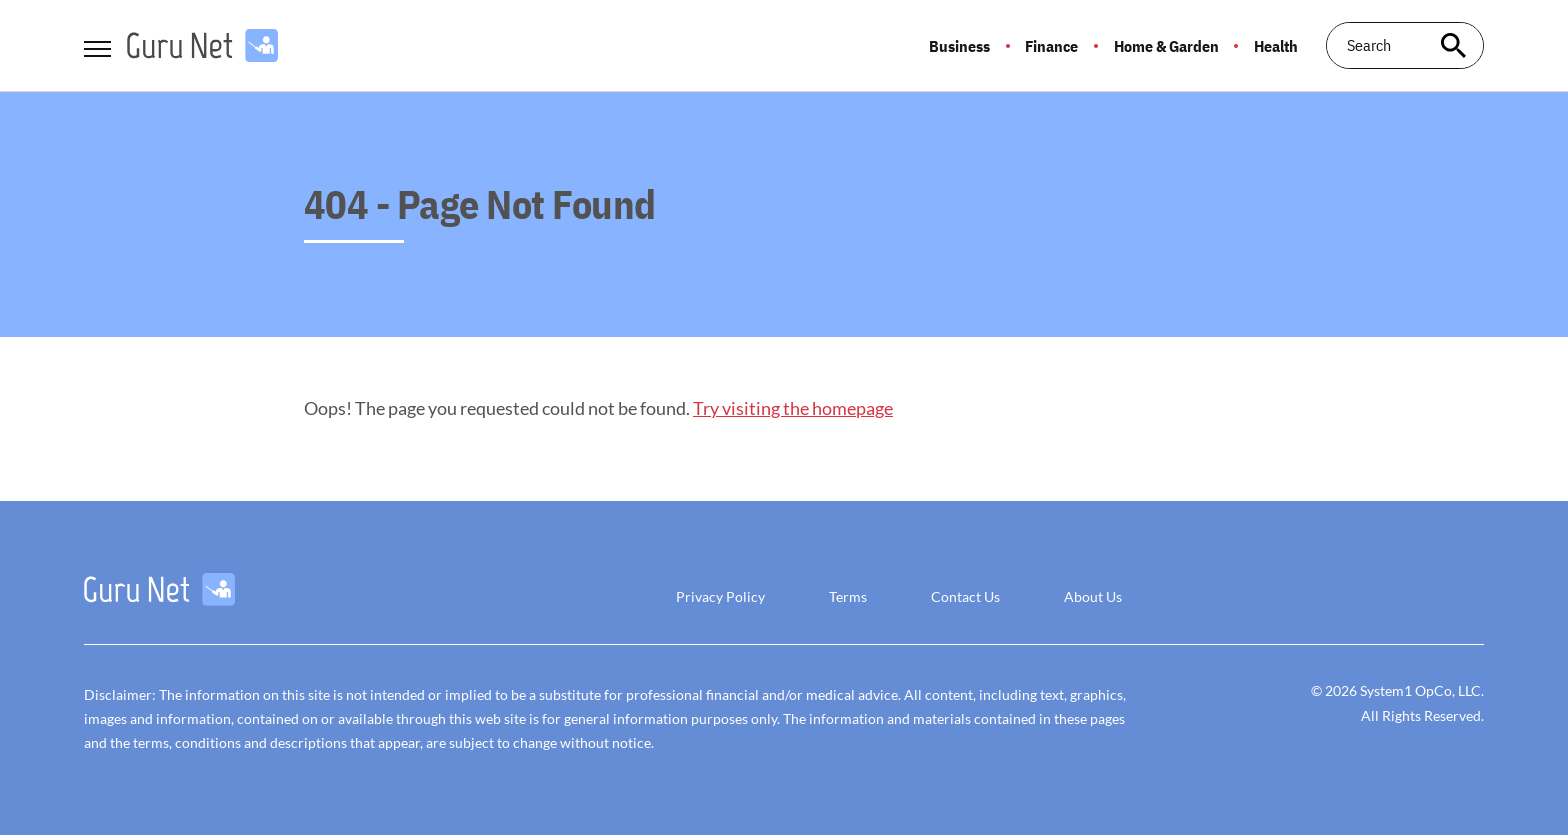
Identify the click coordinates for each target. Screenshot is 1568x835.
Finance (1051, 46)
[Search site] (1454, 45)
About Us (1093, 596)
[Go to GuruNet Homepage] (202, 45)
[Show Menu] (97, 44)
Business (959, 46)
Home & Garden (1166, 46)
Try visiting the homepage (793, 408)
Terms (848, 596)
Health (1276, 46)
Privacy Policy (720, 596)
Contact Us (965, 596)
